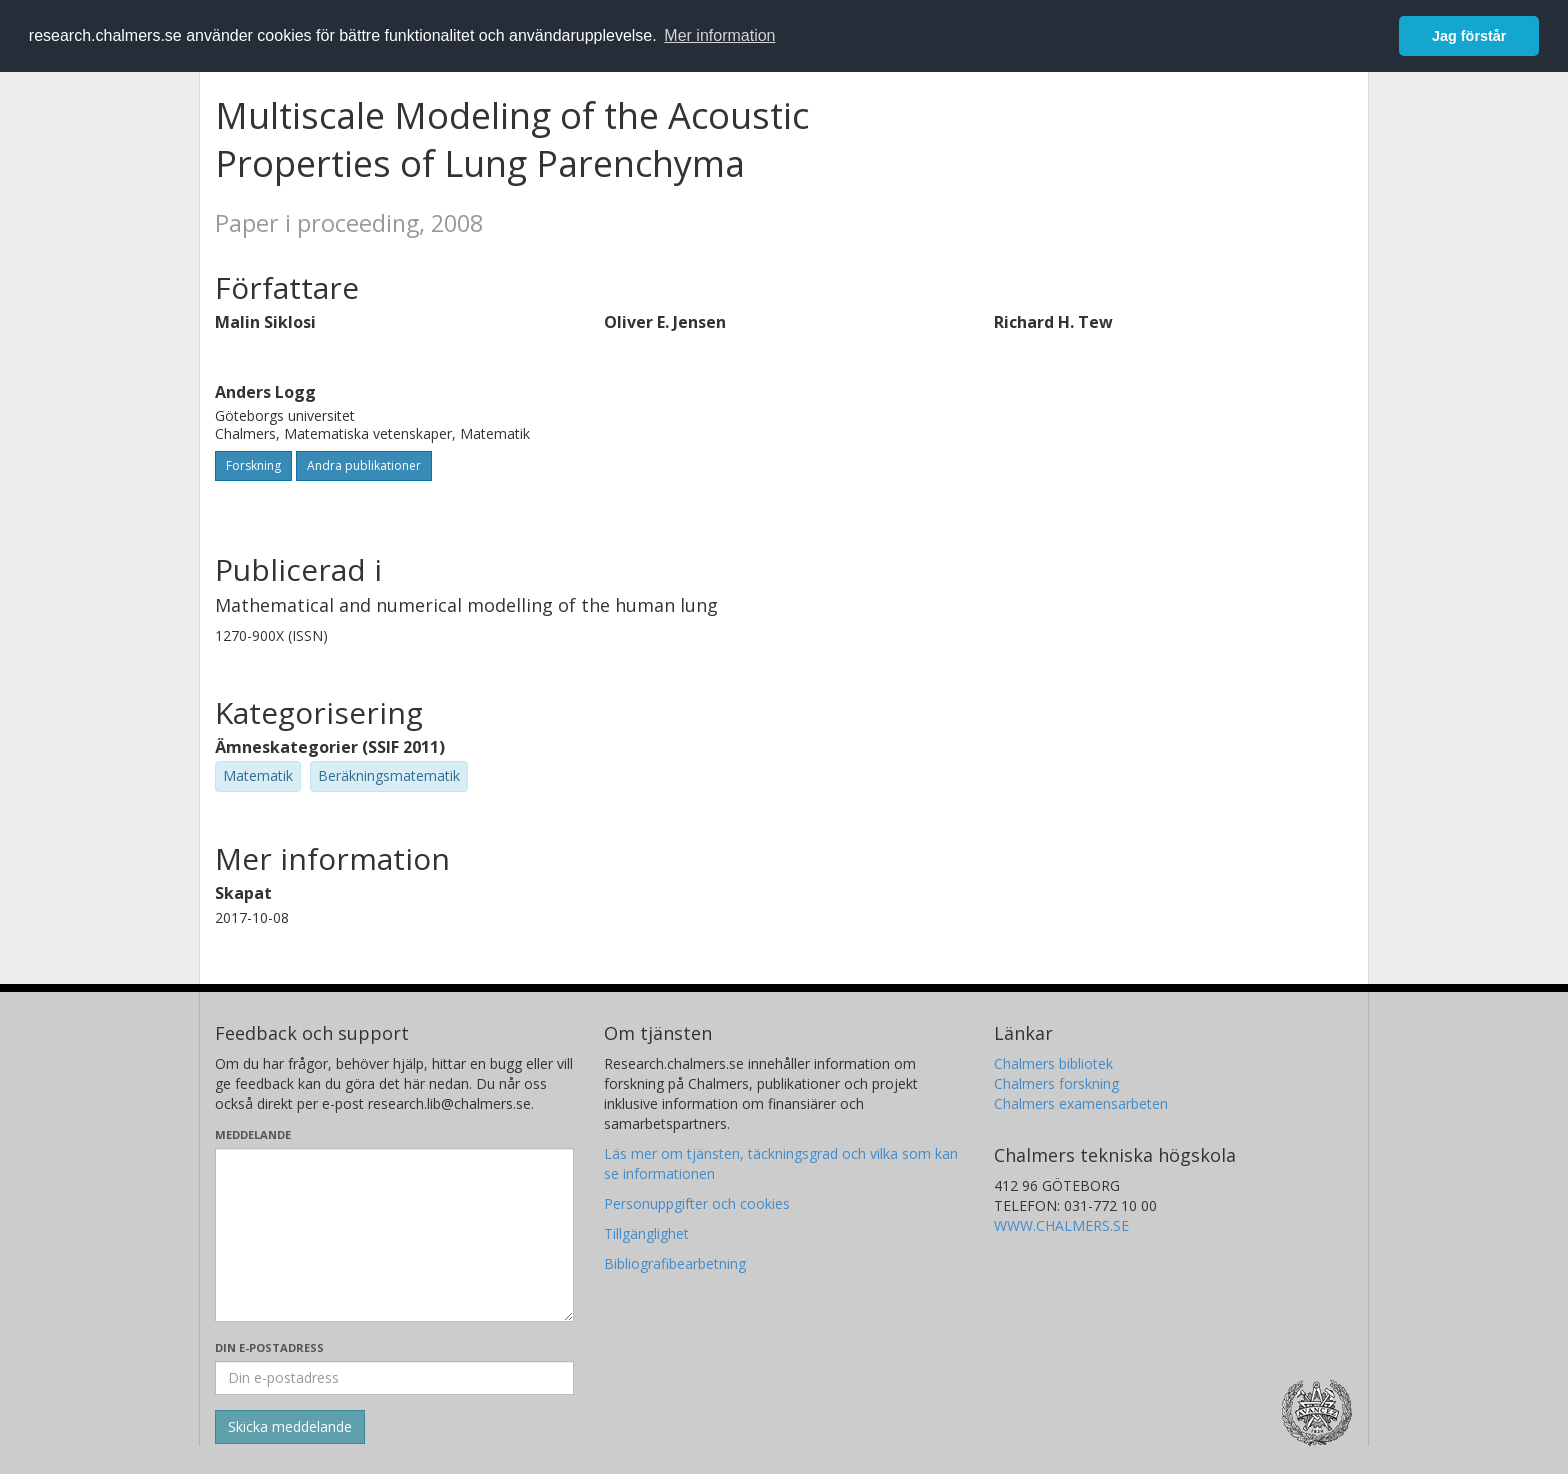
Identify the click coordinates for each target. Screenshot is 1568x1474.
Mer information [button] (719, 35)
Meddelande (253, 1134)
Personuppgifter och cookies (697, 1203)
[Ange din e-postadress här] (394, 1378)
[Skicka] (290, 1427)
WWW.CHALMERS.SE (1061, 1225)
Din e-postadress (269, 1347)
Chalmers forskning (1056, 1083)
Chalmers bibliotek (1053, 1063)
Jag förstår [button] (1469, 36)
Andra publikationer (364, 465)
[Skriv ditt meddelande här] (394, 1235)
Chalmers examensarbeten (1081, 1103)
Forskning (253, 465)
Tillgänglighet (646, 1233)
